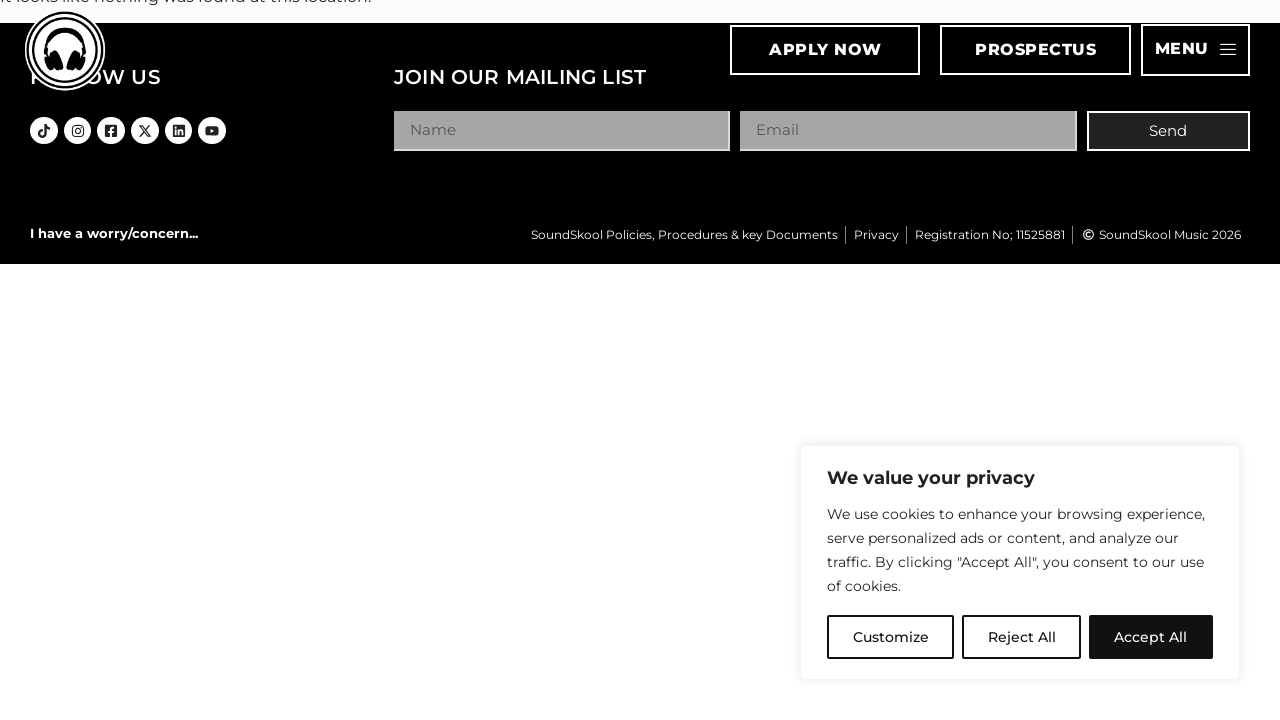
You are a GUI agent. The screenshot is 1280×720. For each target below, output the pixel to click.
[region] (1020, 563)
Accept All (1151, 637)
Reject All (1022, 637)
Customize (891, 637)
